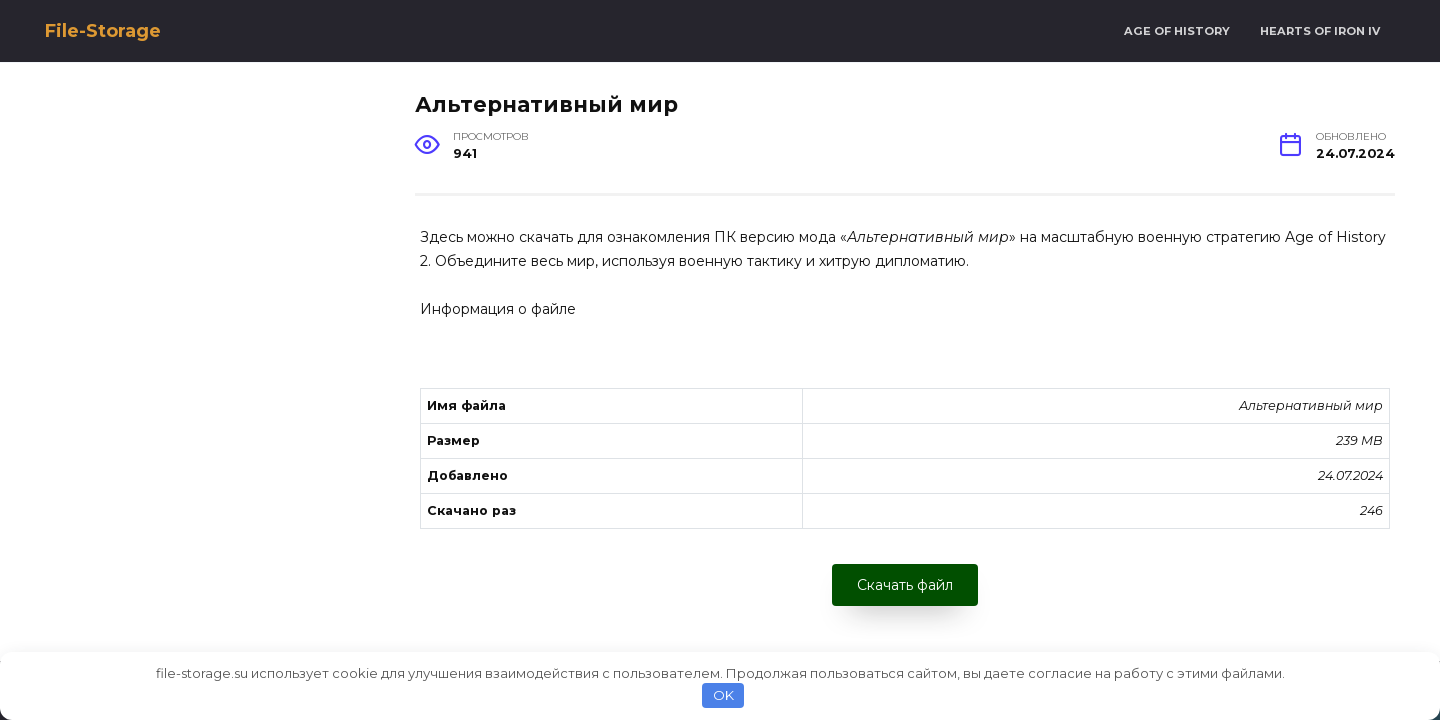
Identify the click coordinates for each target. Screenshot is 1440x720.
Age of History (1177, 31)
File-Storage (103, 31)
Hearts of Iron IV (1320, 31)
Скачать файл (905, 585)
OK (723, 695)
